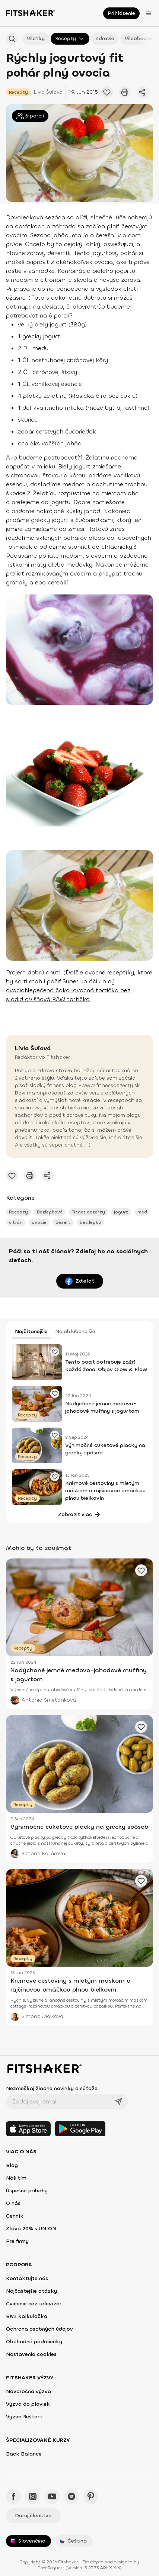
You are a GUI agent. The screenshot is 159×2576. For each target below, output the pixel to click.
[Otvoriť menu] (148, 13)
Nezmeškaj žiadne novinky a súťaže (52, 2088)
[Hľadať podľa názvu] (12, 39)
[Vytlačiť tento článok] (125, 92)
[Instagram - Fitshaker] (32, 2496)
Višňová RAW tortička (59, 999)
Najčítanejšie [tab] (31, 1331)
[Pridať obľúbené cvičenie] (107, 92)
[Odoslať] (118, 2101)
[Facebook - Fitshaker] (13, 2496)
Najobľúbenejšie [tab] (75, 1331)
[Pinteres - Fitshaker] (90, 2496)
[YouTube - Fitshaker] (52, 2496)
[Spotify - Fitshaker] (71, 2496)
